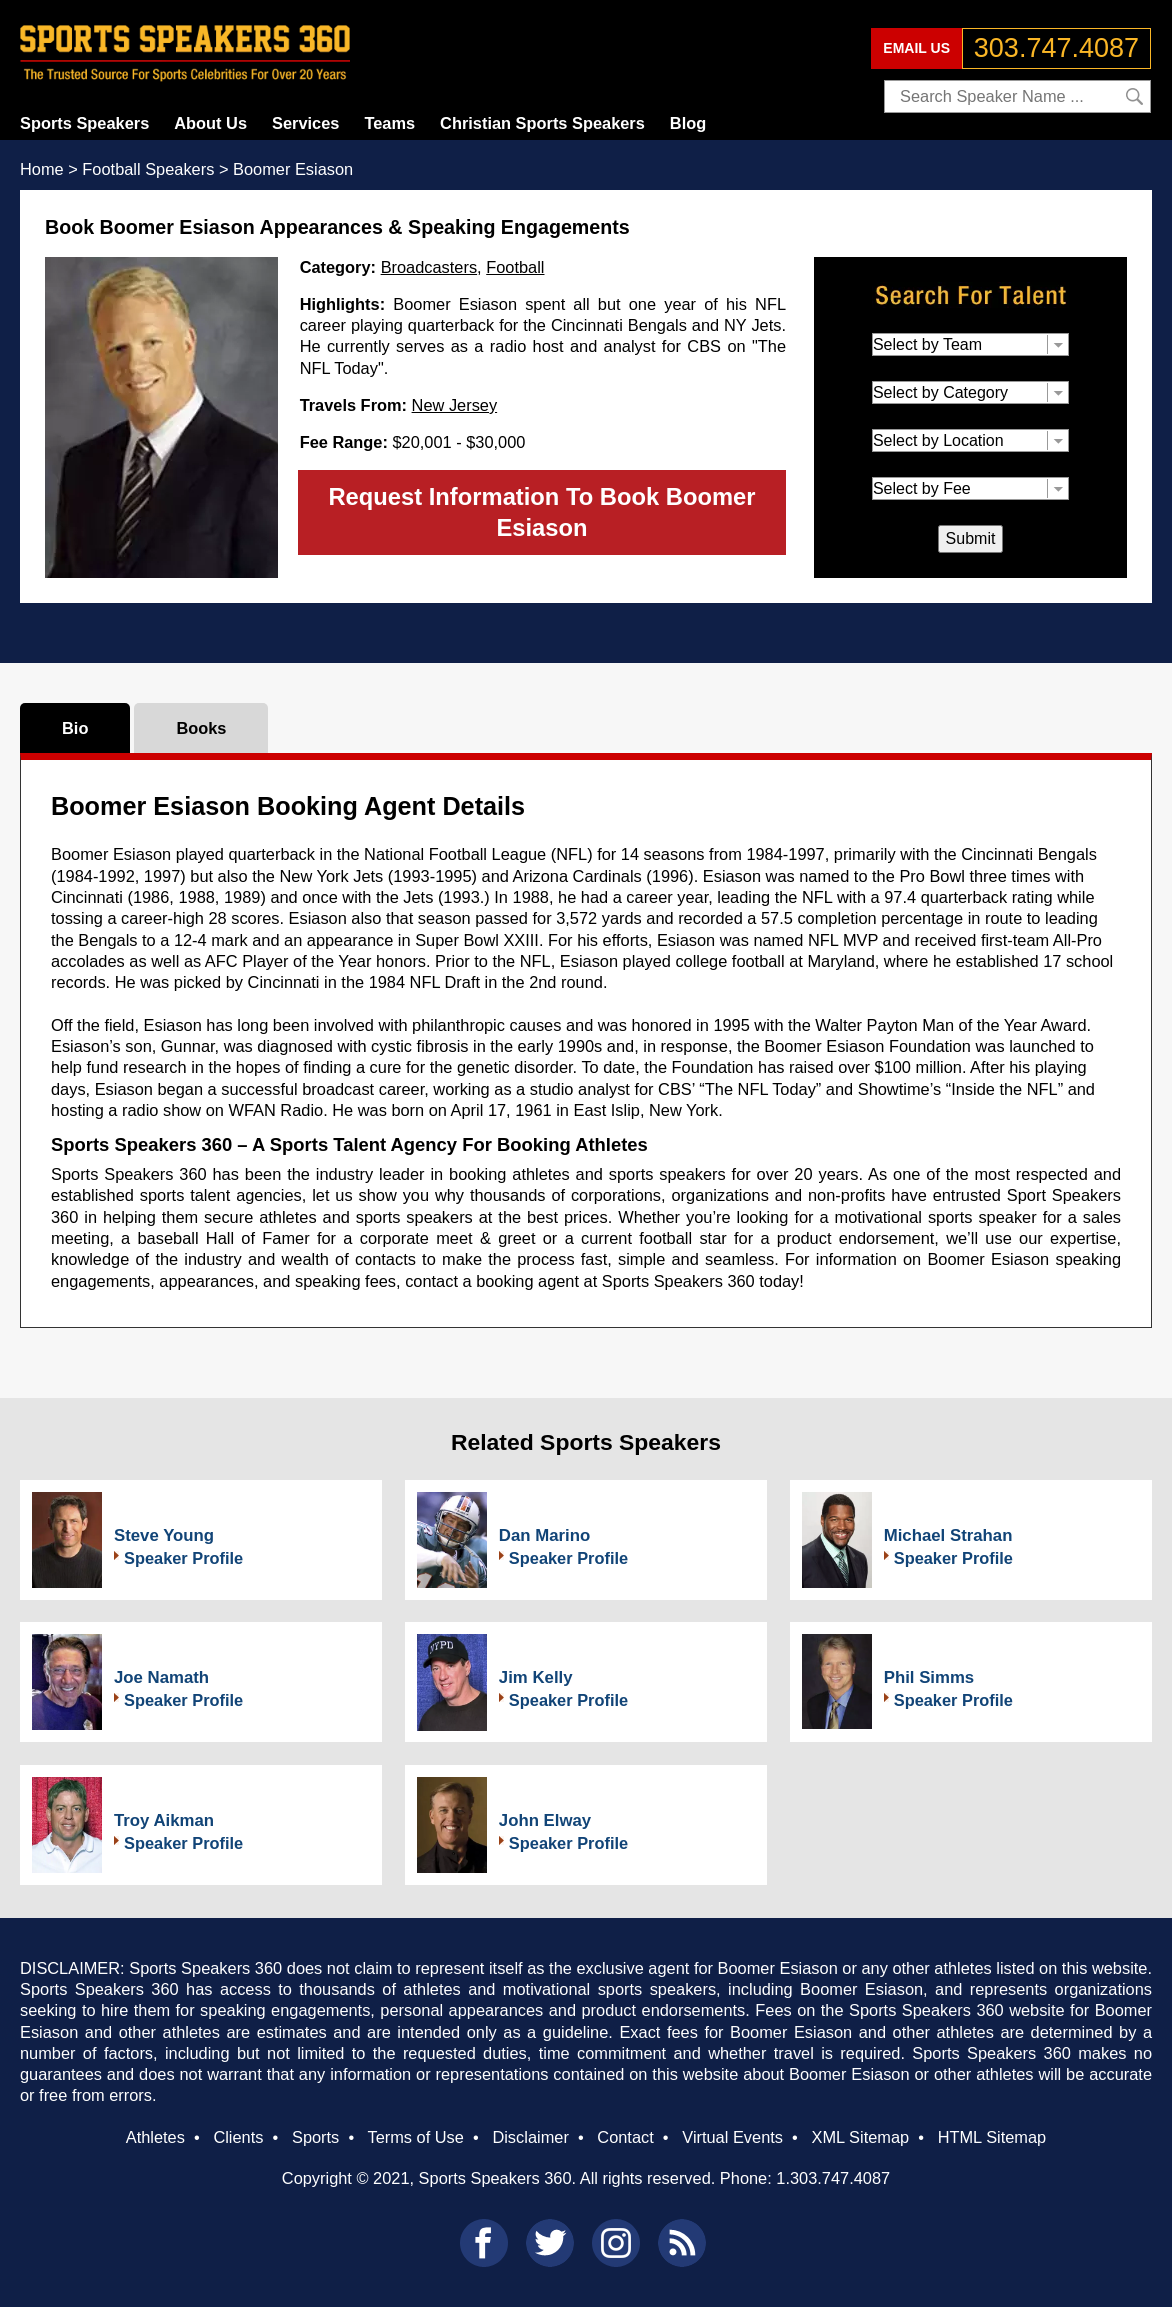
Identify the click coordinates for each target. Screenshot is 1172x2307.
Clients (238, 2137)
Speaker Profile (183, 1558)
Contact (625, 2137)
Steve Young (164, 1535)
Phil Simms (929, 1677)
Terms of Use (415, 2137)
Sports (315, 2137)
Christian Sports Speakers (542, 123)
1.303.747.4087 (833, 2178)
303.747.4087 (1056, 48)
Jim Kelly (536, 1677)
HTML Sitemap (992, 2137)
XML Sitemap (860, 2137)
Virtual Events (732, 2137)
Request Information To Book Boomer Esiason (541, 512)
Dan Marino (544, 1535)
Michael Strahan (948, 1535)
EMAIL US (916, 48)
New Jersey (455, 405)
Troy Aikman (164, 1820)
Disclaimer (530, 2137)
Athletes (155, 2137)
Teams (389, 123)
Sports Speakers (84, 123)
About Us (210, 123)
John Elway (545, 1820)
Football (515, 267)
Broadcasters (429, 267)
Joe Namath (161, 1677)
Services (305, 123)
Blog (688, 123)
